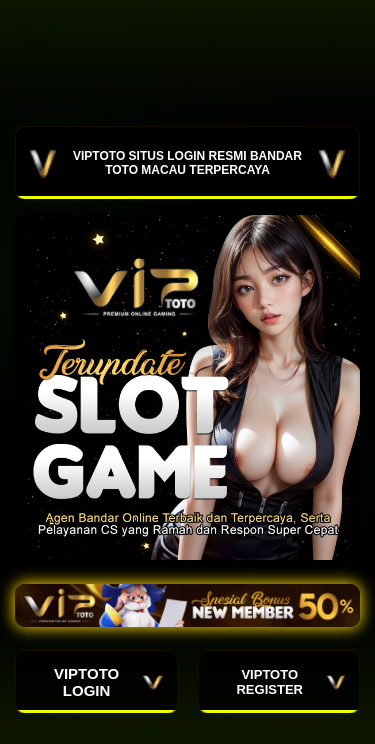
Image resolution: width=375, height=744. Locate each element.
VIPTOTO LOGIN (108, 682)
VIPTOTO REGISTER (290, 682)
